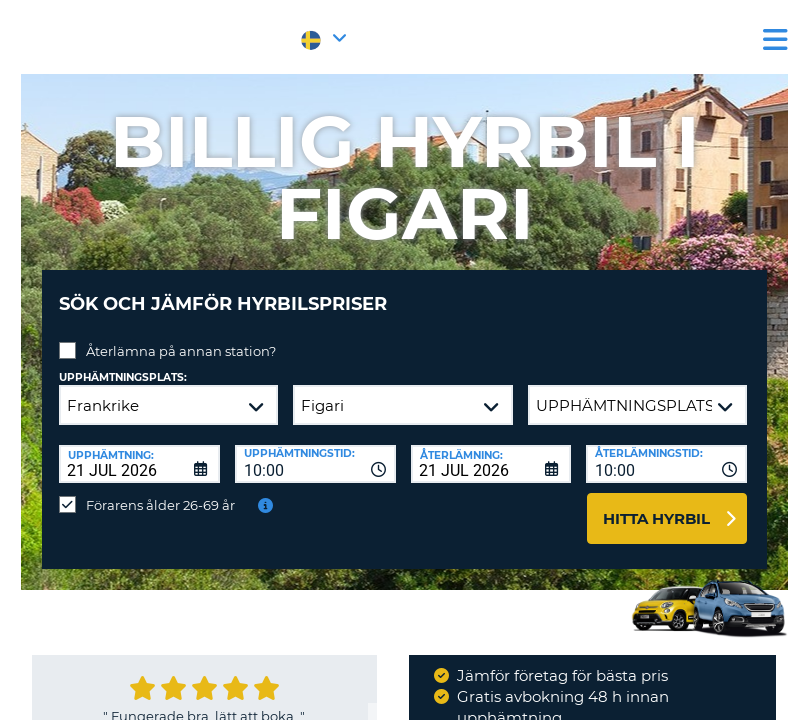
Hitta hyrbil (656, 503)
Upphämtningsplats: (123, 362)
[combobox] (315, 449)
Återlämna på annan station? (181, 336)
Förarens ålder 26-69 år (160, 490)
